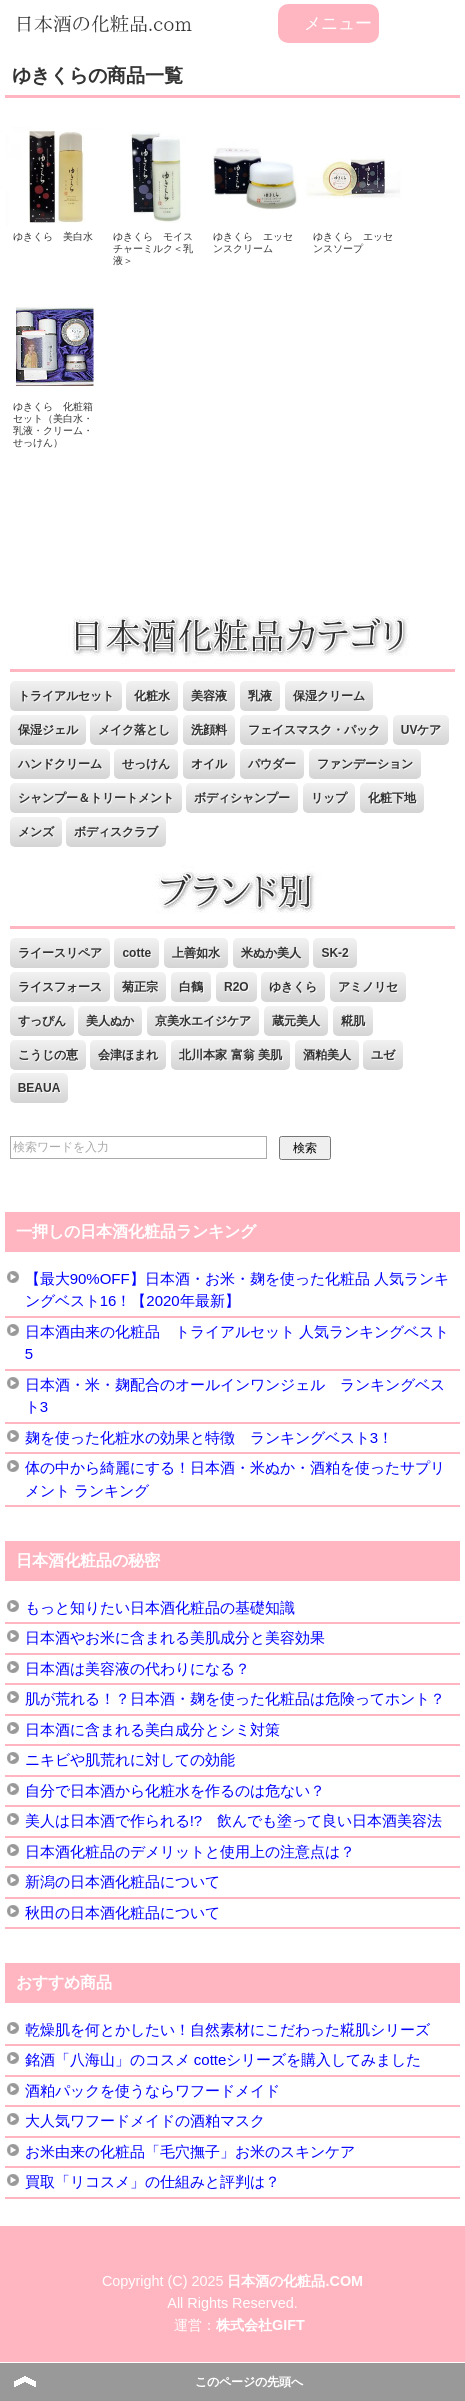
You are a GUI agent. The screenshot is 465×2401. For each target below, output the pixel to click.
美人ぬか (110, 1021)
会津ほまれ (128, 1055)
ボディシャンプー (242, 798)
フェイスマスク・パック (314, 730)
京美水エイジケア (203, 1021)
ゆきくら (293, 987)
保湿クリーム (329, 696)
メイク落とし (134, 730)
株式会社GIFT (260, 2325)
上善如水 (196, 953)
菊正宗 (140, 987)
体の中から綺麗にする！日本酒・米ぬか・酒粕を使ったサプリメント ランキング (235, 1479)
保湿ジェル (48, 730)
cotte (136, 953)
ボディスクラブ (116, 832)
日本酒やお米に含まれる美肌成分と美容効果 (175, 1637)
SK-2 (334, 953)
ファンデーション (365, 764)
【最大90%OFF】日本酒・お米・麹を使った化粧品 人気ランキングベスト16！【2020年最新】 (237, 1290)
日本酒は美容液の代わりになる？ (137, 1668)
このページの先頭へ (249, 2382)
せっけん (146, 764)
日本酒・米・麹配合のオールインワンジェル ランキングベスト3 (235, 1396)
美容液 (209, 696)
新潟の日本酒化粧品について (122, 1881)
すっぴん (42, 1021)
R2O (236, 987)
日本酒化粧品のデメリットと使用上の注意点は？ (190, 1851)
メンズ (36, 832)
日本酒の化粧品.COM (295, 2281)
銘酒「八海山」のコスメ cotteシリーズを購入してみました (223, 2059)
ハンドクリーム (60, 764)
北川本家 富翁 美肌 (230, 1055)
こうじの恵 (48, 1055)
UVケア (421, 730)
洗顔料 (209, 730)
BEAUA (39, 1088)
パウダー (272, 764)
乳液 (260, 696)
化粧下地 (392, 798)
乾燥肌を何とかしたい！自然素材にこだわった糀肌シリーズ (227, 2029)
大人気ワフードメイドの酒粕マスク (145, 2120)
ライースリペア (60, 953)
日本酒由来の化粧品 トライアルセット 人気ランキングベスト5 (237, 1343)
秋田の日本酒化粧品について (122, 1912)
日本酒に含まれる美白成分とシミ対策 (152, 1729)
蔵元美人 (296, 1021)
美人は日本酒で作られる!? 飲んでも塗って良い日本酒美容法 (234, 1820)
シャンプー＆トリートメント (96, 798)
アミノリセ (368, 987)
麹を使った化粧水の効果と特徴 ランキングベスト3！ (209, 1437)
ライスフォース (60, 987)
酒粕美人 (327, 1055)
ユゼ (383, 1055)
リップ (329, 798)
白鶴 (191, 987)
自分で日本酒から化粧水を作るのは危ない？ (175, 1790)
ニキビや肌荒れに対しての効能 (130, 1759)
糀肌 (353, 1021)
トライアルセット (66, 696)
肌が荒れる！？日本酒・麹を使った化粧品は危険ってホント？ (235, 1698)
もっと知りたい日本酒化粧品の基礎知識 (160, 1607)
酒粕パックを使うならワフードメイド (152, 2090)
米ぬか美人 (271, 953)
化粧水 (152, 696)
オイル (209, 764)
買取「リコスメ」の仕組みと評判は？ (152, 2181)
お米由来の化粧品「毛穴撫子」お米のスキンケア (190, 2151)
